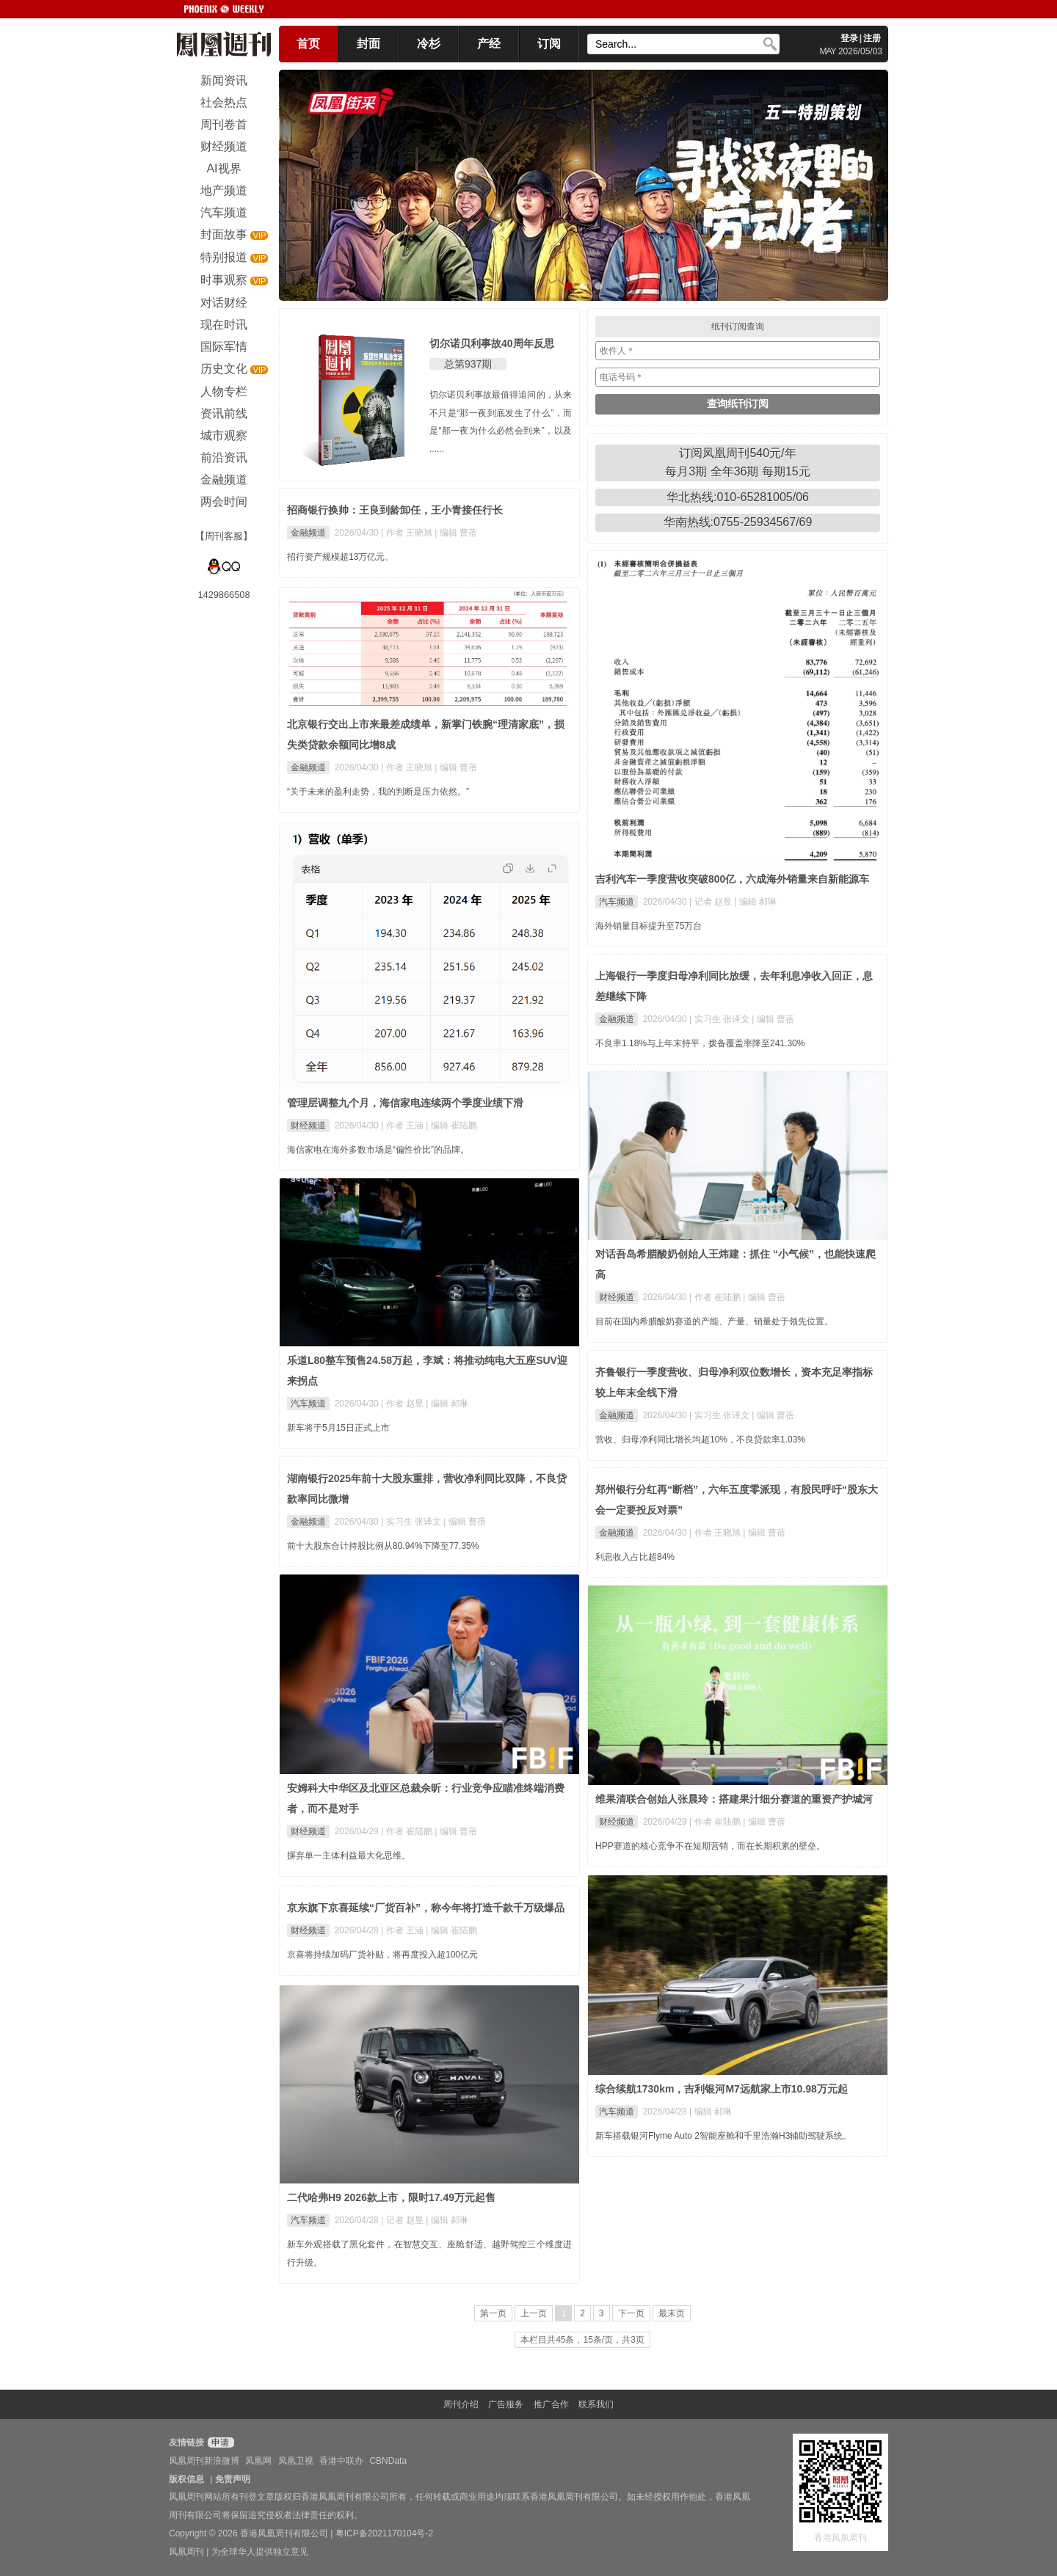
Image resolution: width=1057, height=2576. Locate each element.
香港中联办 (341, 2461)
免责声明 (232, 2479)
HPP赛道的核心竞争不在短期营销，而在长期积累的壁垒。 (710, 1846)
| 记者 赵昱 (711, 902)
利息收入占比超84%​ (635, 1557)
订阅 (549, 43)
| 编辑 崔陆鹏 (451, 1125)
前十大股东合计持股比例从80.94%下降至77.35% (383, 1546)
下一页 (631, 2313)
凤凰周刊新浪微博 (204, 2461)
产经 (489, 43)
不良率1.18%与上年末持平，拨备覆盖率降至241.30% (699, 1043)
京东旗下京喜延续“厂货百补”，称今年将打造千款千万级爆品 (425, 1907)
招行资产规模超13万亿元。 (340, 557)
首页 (308, 43)
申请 (219, 2442)
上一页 (533, 2313)
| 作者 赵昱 (403, 1403)
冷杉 (428, 43)
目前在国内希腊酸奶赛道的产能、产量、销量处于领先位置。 (714, 1321)
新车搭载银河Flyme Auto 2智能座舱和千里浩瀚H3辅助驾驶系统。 (723, 2136)
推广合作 (551, 2404)
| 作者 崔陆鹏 (716, 1297)
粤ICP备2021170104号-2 (384, 2533)
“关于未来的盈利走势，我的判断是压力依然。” (378, 792)
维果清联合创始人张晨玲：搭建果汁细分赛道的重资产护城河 (734, 1799)
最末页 (671, 2313)
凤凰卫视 (295, 2461)
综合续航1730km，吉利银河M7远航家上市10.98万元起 (721, 2089)
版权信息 (186, 2479)
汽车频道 (616, 902)
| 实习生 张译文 (720, 1019)
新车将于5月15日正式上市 (338, 1428)
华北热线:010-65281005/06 (737, 497)
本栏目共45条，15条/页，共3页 (582, 2340)
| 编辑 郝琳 (755, 902)
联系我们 (596, 2404)
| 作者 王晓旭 (408, 533)
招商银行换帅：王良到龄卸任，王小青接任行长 (395, 510)
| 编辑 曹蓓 (456, 533)
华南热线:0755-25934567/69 (738, 522)
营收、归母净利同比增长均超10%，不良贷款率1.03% (700, 1439)
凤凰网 (258, 2461)
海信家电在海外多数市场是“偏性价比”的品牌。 (378, 1150)
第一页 (493, 2313)
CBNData (388, 2461)
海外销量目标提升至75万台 (648, 926)
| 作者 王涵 (403, 1125)
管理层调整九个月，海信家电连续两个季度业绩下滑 (405, 1103)
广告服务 (505, 2404)
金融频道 (308, 533)
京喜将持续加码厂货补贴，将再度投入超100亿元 (382, 1954)
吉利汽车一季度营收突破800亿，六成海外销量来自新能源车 (732, 879)
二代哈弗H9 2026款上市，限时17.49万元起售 (391, 2197)
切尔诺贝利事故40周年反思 (491, 343)
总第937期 (468, 364)
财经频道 (308, 1125)
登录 (849, 38)
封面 (368, 43)
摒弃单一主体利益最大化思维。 (348, 1855)
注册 (872, 38)
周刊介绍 (461, 2404)
